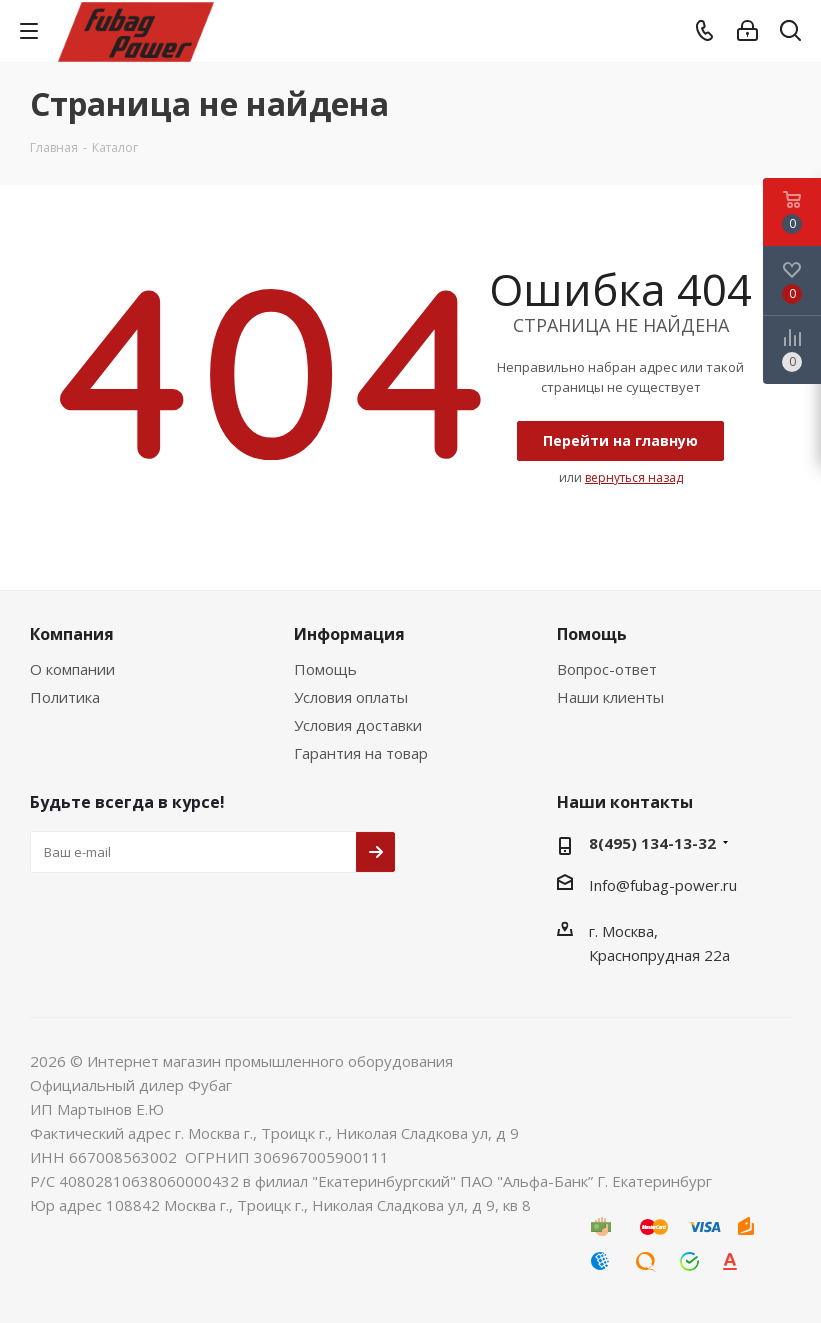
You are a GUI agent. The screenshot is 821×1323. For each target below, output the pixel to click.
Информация (349, 634)
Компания (72, 634)
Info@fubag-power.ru (663, 885)
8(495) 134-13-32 (652, 843)
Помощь (325, 669)
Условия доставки (358, 725)
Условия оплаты (351, 697)
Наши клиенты (610, 697)
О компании (72, 669)
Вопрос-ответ (607, 669)
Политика (65, 697)
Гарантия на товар (361, 753)
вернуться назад (634, 477)
